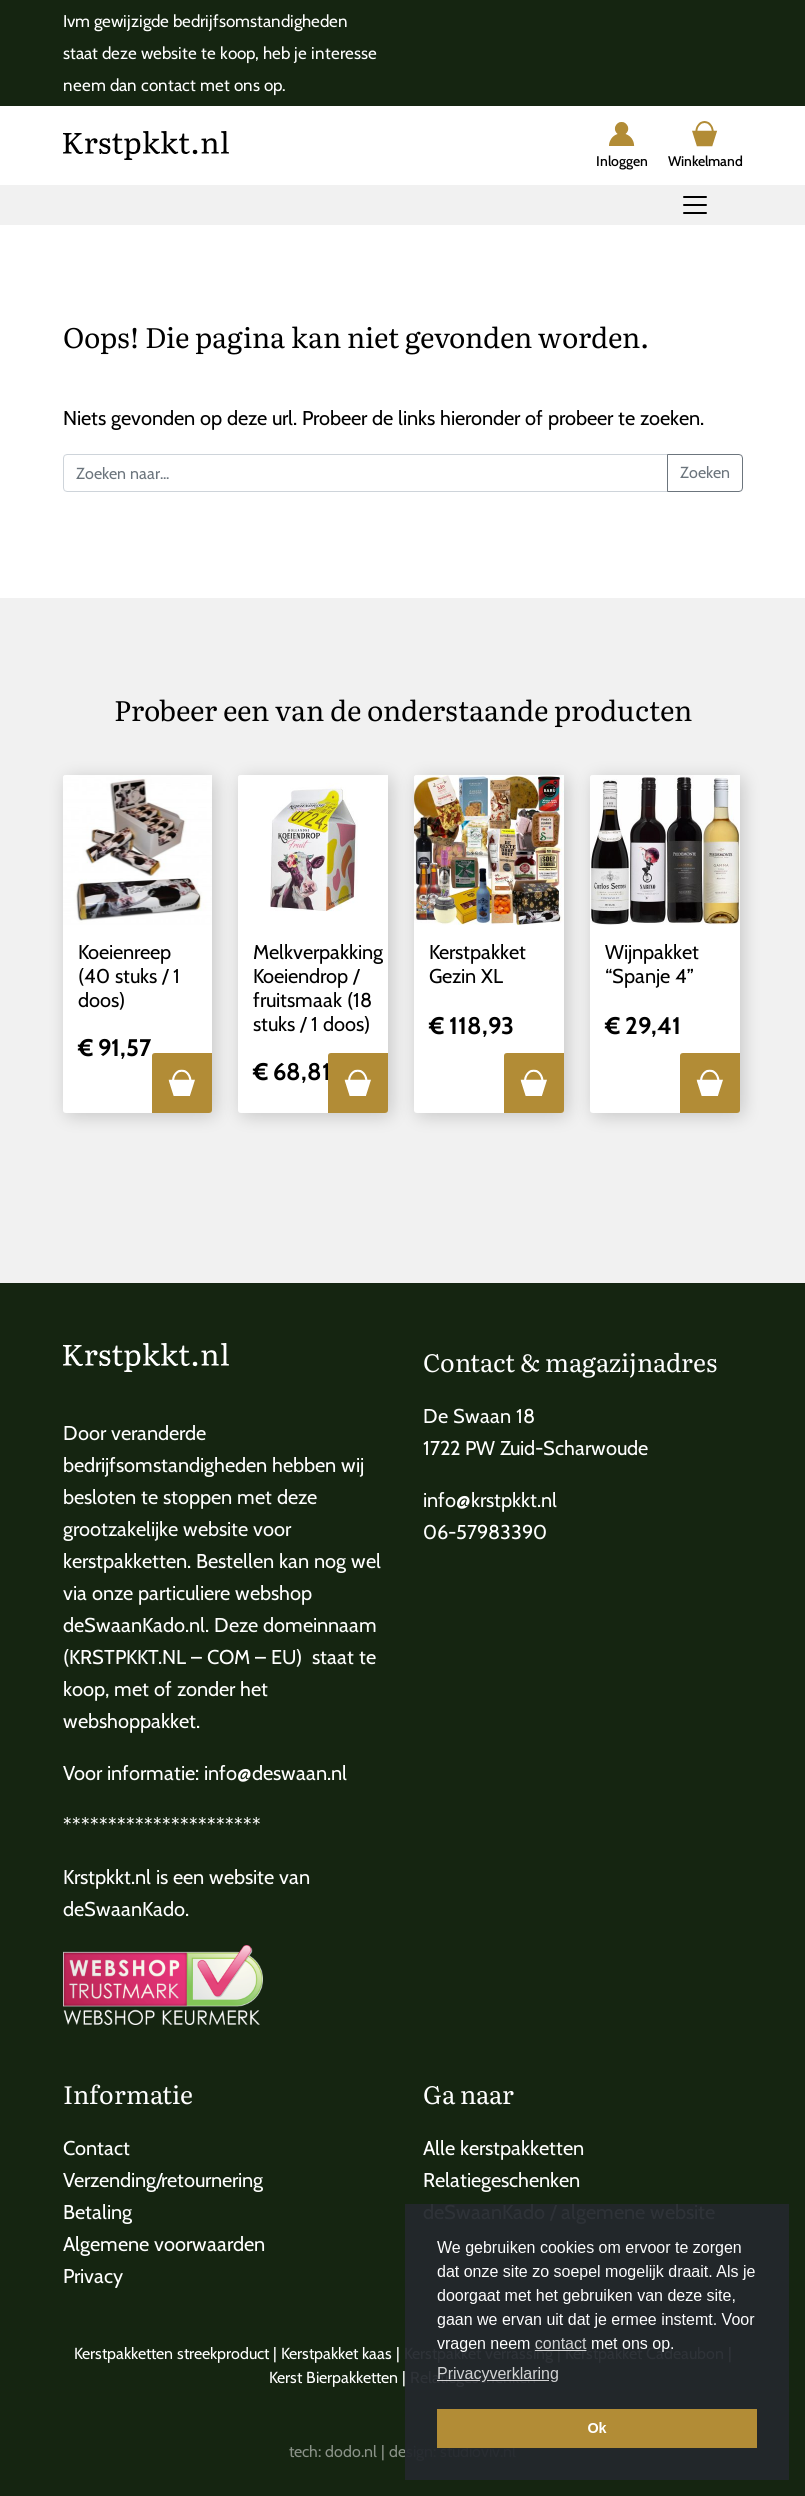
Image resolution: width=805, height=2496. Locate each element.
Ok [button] (596, 2428)
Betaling (97, 2212)
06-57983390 (485, 1532)
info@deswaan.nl (275, 1773)
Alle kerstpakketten (503, 2148)
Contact (96, 2148)
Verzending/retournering (163, 2180)
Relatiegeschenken (501, 2180)
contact (561, 2343)
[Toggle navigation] (695, 205)
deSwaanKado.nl (134, 1625)
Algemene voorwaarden (164, 2244)
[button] (182, 1083)
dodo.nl (351, 2451)
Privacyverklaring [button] (498, 2373)
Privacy (93, 2276)
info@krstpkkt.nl (490, 1500)
